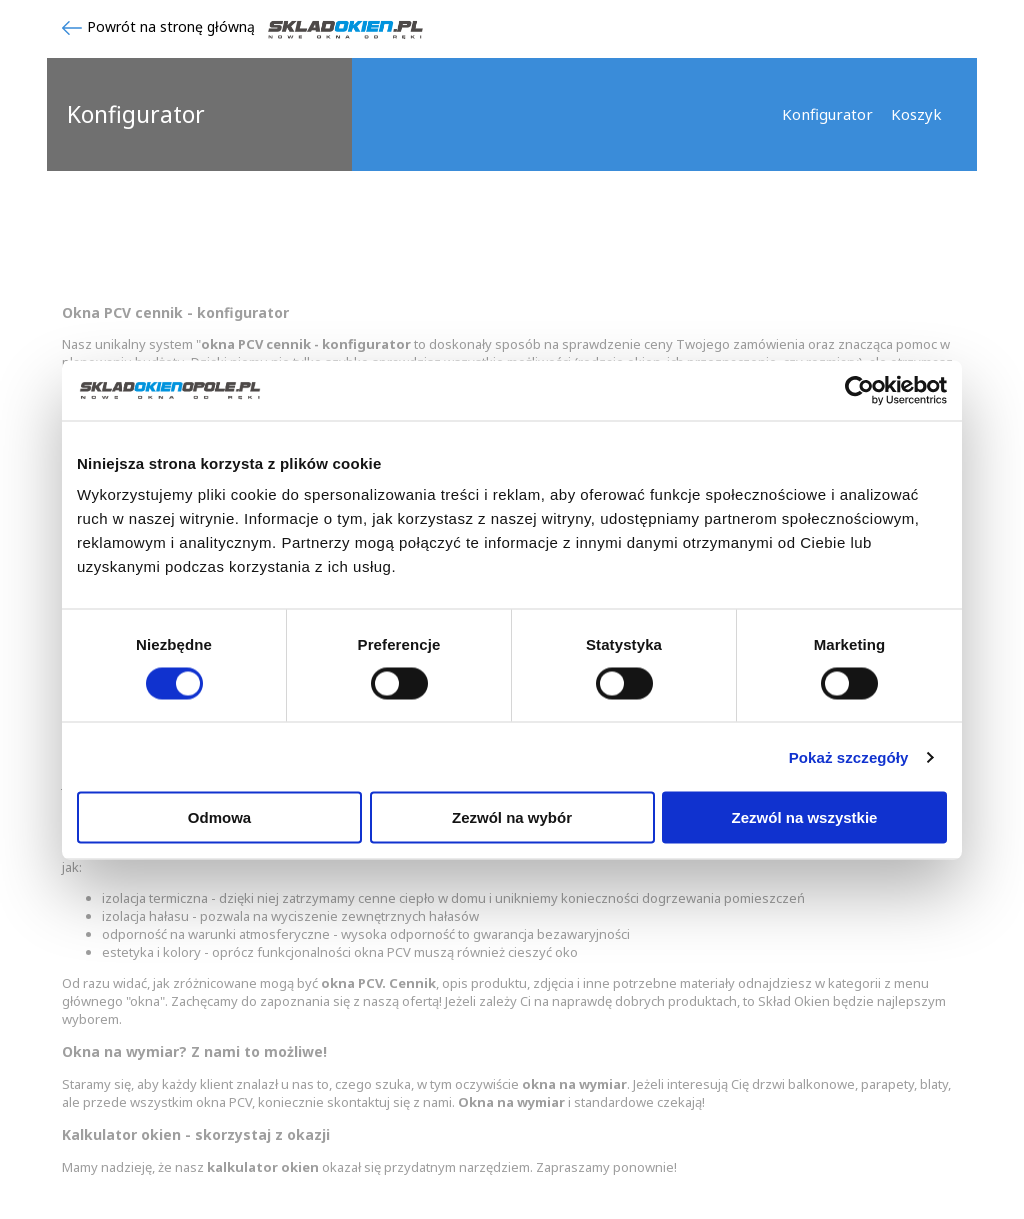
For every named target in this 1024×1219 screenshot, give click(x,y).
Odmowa (219, 817)
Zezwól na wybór (512, 817)
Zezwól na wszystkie (805, 817)
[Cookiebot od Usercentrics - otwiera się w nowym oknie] (859, 390)
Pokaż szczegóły (849, 756)
